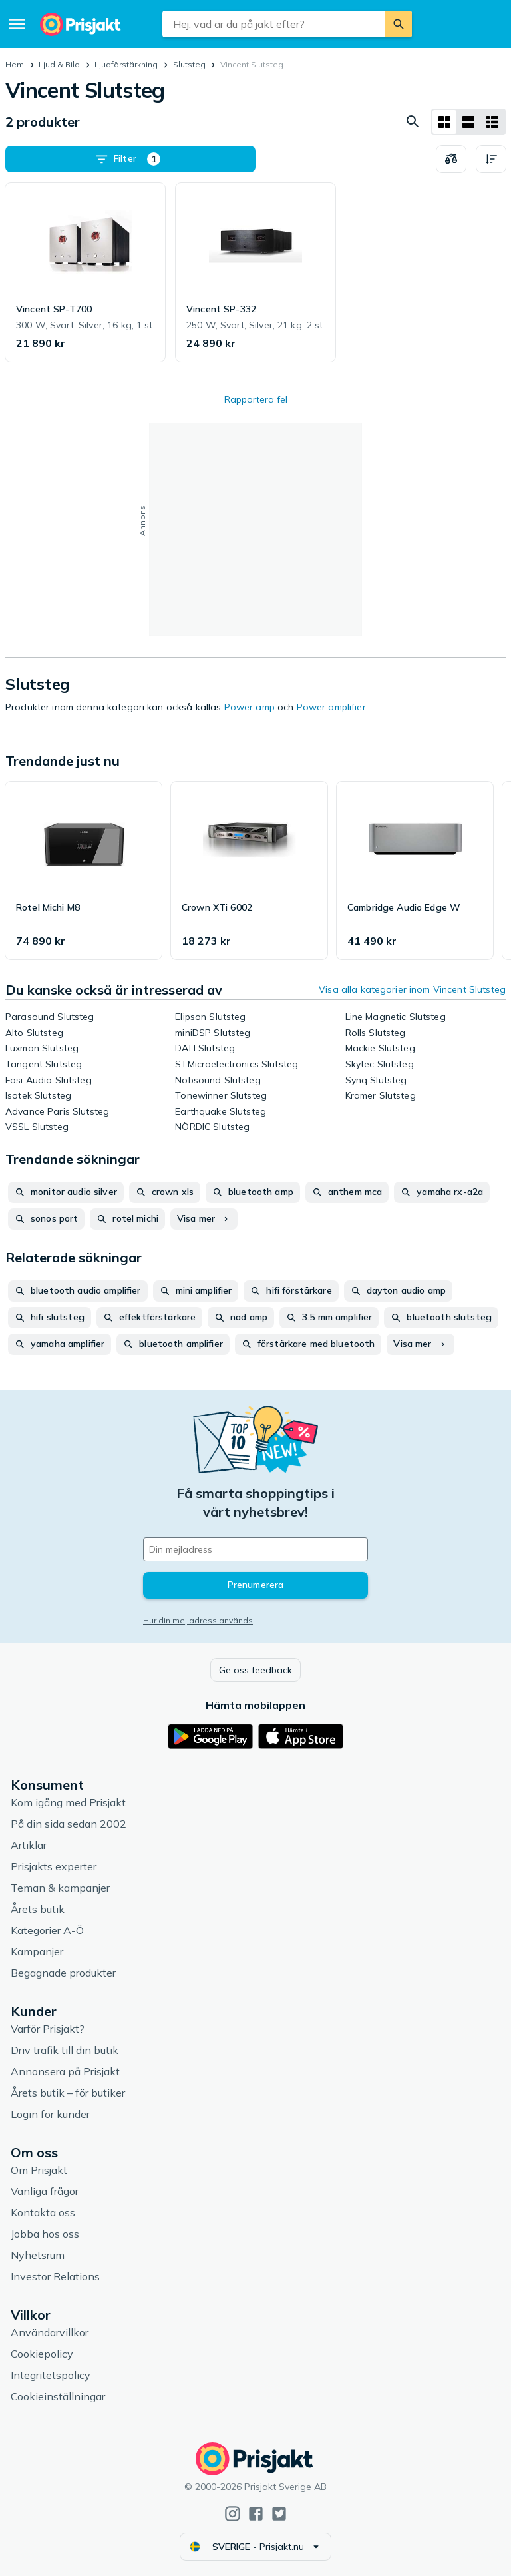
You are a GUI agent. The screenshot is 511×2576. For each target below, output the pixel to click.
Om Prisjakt (39, 2170)
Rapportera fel (255, 399)
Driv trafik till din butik (64, 2050)
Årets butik (38, 1909)
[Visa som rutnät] (444, 122)
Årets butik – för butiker (68, 2092)
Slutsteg (189, 64)
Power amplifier (331, 707)
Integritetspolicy (50, 2375)
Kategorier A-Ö (47, 1930)
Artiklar (29, 1845)
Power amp (249, 707)
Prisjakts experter (53, 1866)
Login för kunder (50, 2114)
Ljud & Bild (59, 64)
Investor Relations (55, 2276)
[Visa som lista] (468, 122)
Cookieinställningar (58, 2396)
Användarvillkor (49, 2332)
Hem (14, 64)
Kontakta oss (43, 2212)
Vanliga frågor (45, 2191)
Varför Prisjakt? (48, 2028)
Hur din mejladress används (198, 1620)
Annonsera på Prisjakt (65, 2071)
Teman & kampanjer (60, 1887)
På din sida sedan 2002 (68, 1823)
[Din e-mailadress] (255, 1549)
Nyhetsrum (38, 2255)
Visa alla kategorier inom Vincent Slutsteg (412, 989)
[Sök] (398, 24)
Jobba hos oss (45, 2233)
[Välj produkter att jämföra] (451, 159)
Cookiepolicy (42, 2353)
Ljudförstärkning (126, 64)
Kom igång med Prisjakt (68, 1802)
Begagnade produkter (63, 1972)
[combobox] (273, 24)
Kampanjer (37, 1951)
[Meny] (16, 24)
